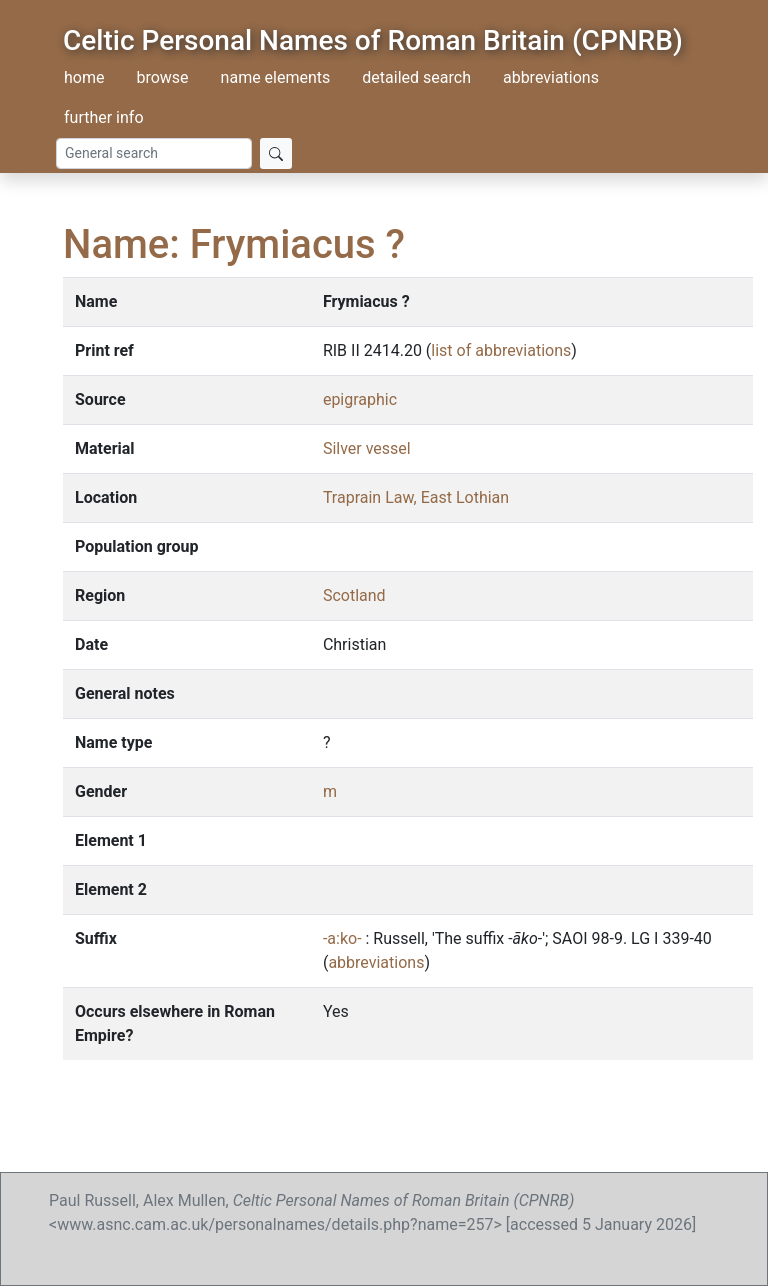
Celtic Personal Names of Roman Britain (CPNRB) (373, 40)
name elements (276, 77)
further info (104, 117)
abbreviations (551, 77)
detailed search (416, 77)
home (84, 77)
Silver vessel (367, 448)
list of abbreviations (501, 350)
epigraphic (360, 399)
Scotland (354, 595)
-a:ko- (342, 938)
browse (162, 77)
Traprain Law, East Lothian (416, 497)
